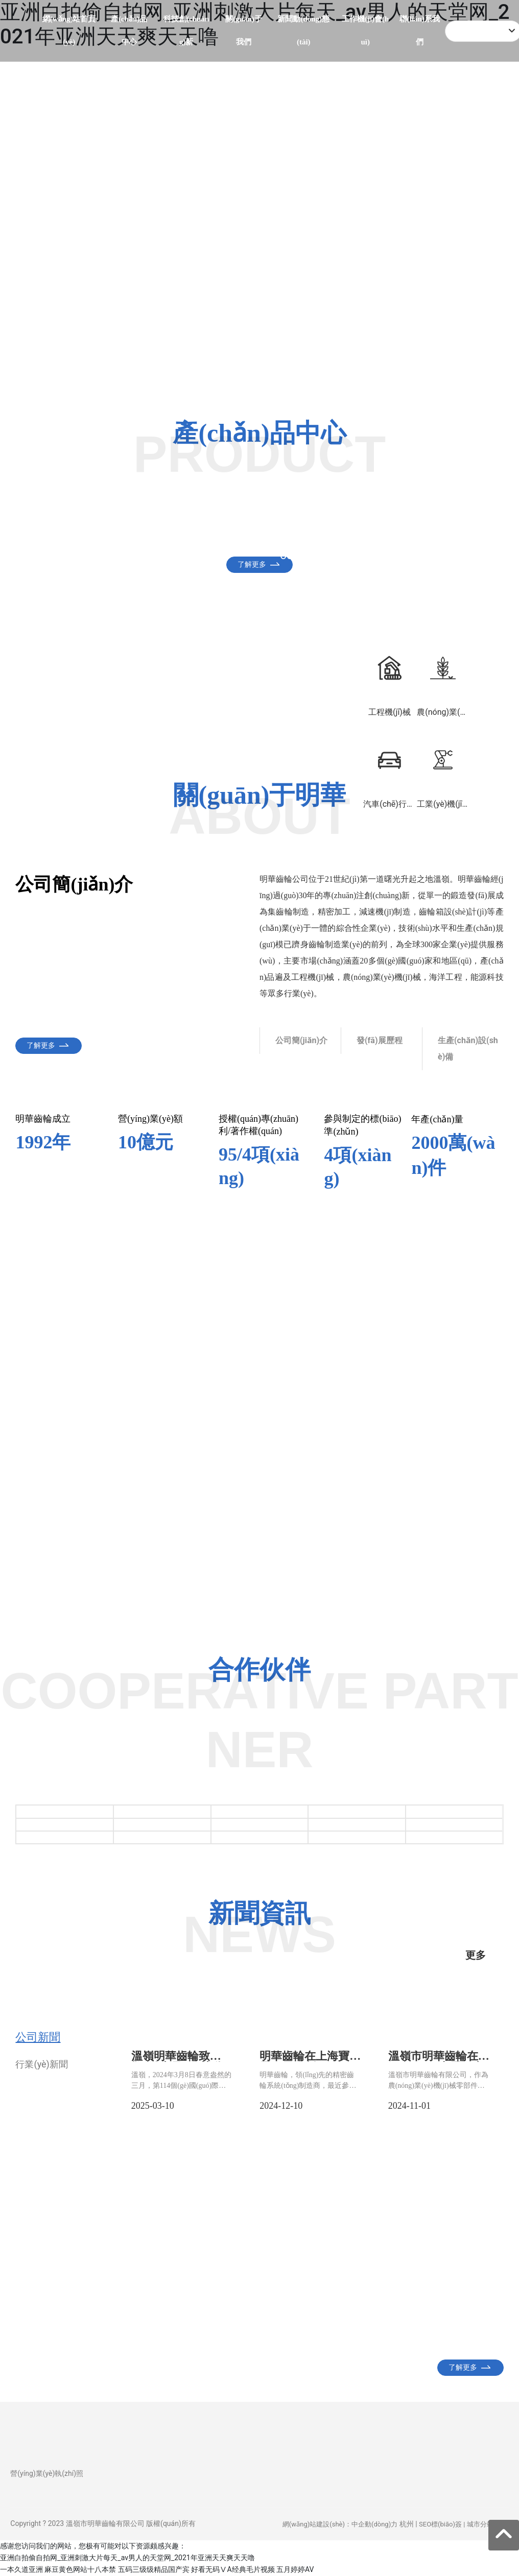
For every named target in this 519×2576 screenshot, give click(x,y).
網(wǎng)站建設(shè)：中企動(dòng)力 (339, 2524)
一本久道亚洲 (21, 2569)
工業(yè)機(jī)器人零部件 (440, 533)
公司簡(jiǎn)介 (301, 1040)
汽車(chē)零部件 (75, 527)
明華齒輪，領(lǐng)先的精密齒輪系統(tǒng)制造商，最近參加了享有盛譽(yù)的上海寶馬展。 (308, 2085)
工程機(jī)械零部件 (193, 533)
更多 (475, 1955)
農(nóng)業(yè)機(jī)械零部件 (315, 533)
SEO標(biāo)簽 (440, 2524)
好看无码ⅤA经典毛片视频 (232, 2569)
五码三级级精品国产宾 (154, 2569)
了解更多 (252, 354)
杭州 (406, 2524)
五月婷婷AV (295, 2569)
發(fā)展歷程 (380, 1040)
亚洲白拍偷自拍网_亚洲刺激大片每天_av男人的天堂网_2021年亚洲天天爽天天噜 (127, 2558)
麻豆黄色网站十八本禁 (80, 2569)
